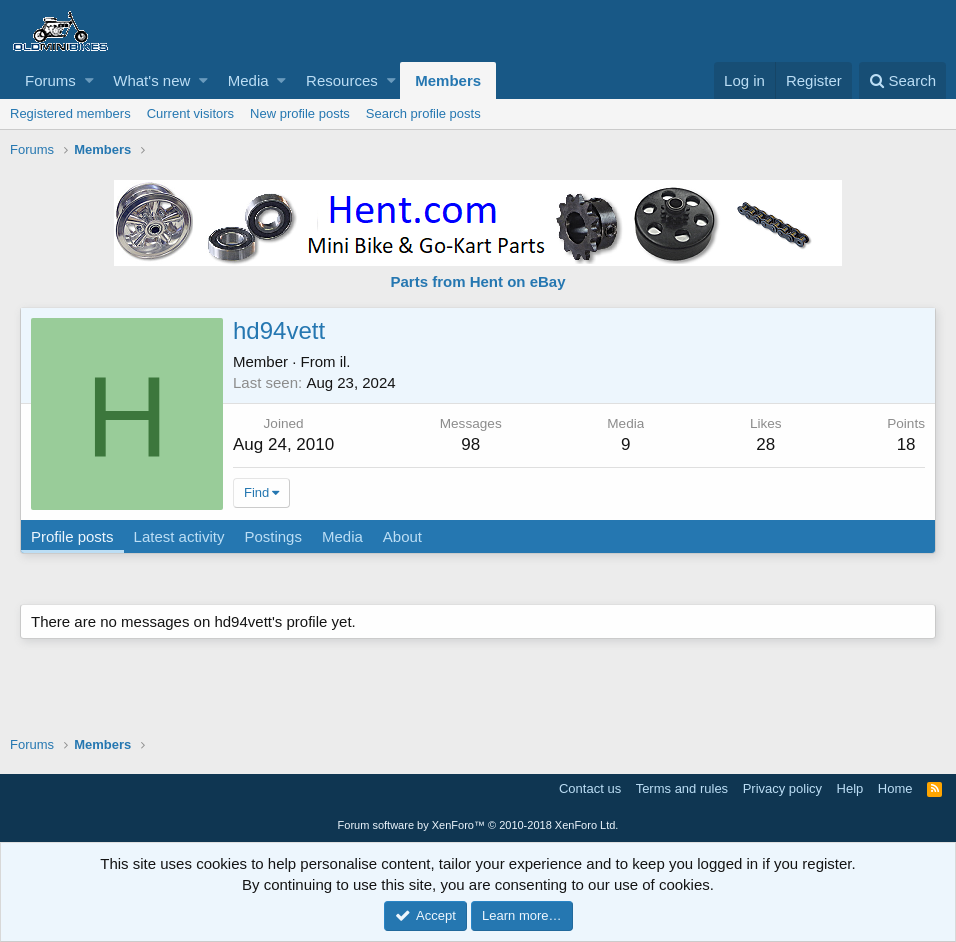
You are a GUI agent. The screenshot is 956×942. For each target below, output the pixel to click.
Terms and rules (682, 788)
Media (248, 80)
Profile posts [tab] (72, 536)
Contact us (590, 788)
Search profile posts (423, 113)
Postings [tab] (273, 536)
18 (906, 444)
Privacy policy (782, 788)
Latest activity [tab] (179, 536)
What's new (151, 80)
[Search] (902, 80)
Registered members (70, 113)
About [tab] (402, 536)
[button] (89, 80)
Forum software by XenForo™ (478, 825)
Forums (50, 80)
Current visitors (190, 113)
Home (895, 788)
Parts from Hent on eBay (477, 281)
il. (345, 361)
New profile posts (300, 113)
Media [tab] (342, 536)
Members (448, 80)
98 (470, 444)
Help (850, 788)
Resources (342, 80)
